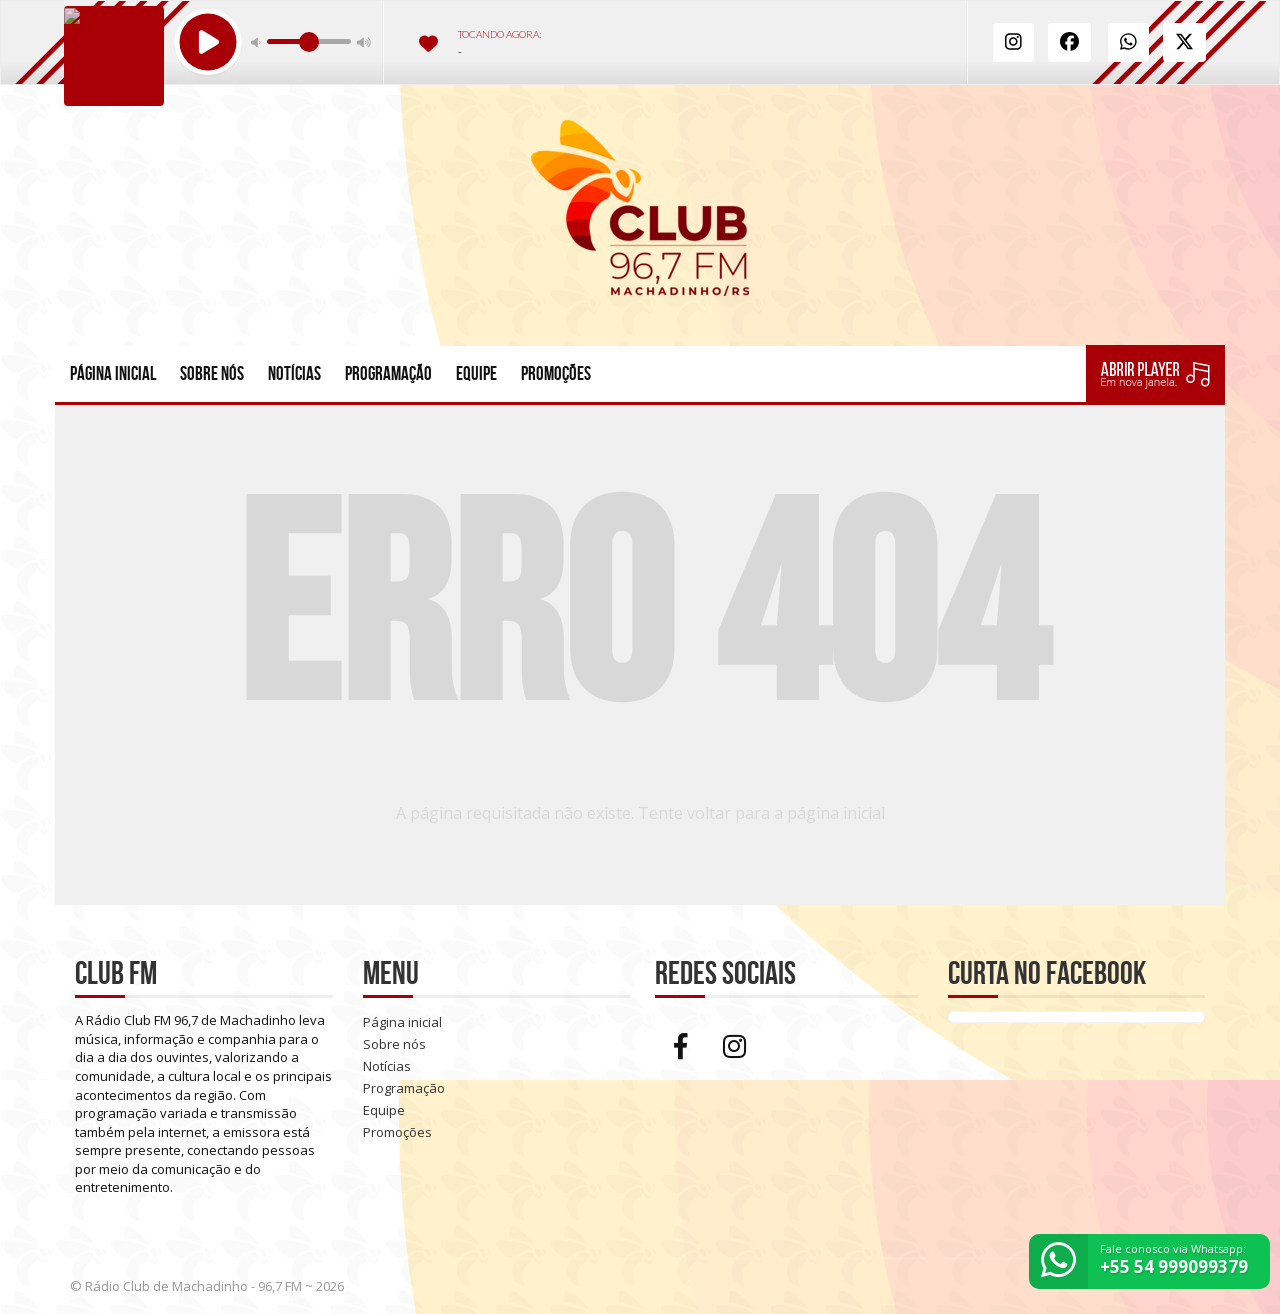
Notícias (294, 373)
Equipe (476, 373)
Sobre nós (212, 373)
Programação (388, 373)
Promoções (556, 373)
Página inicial (113, 373)
